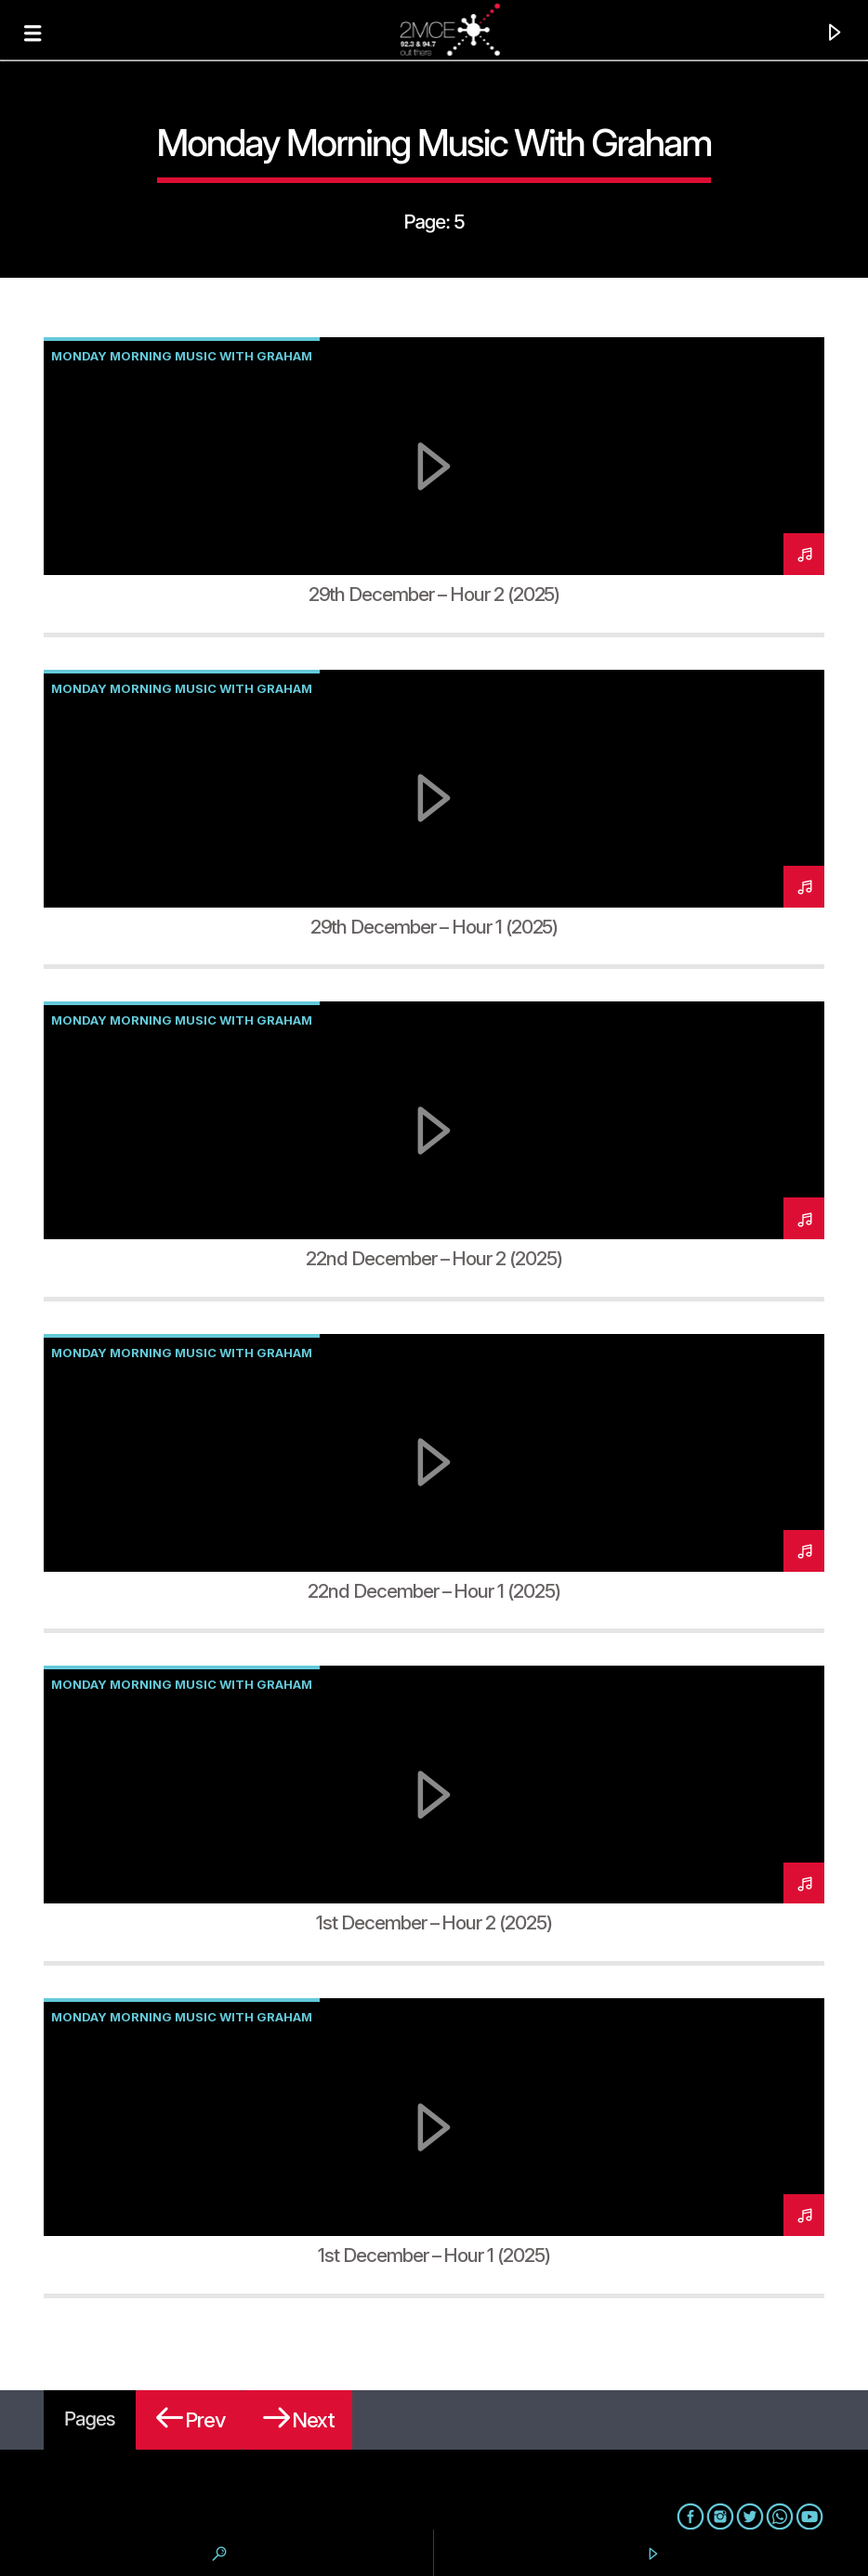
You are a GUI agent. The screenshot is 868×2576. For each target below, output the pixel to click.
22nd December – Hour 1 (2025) (434, 1590)
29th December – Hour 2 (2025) (434, 594)
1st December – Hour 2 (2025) (434, 1922)
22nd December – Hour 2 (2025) (434, 1258)
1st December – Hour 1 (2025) (434, 2255)
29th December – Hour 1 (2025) (434, 926)
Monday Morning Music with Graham (181, 355)
